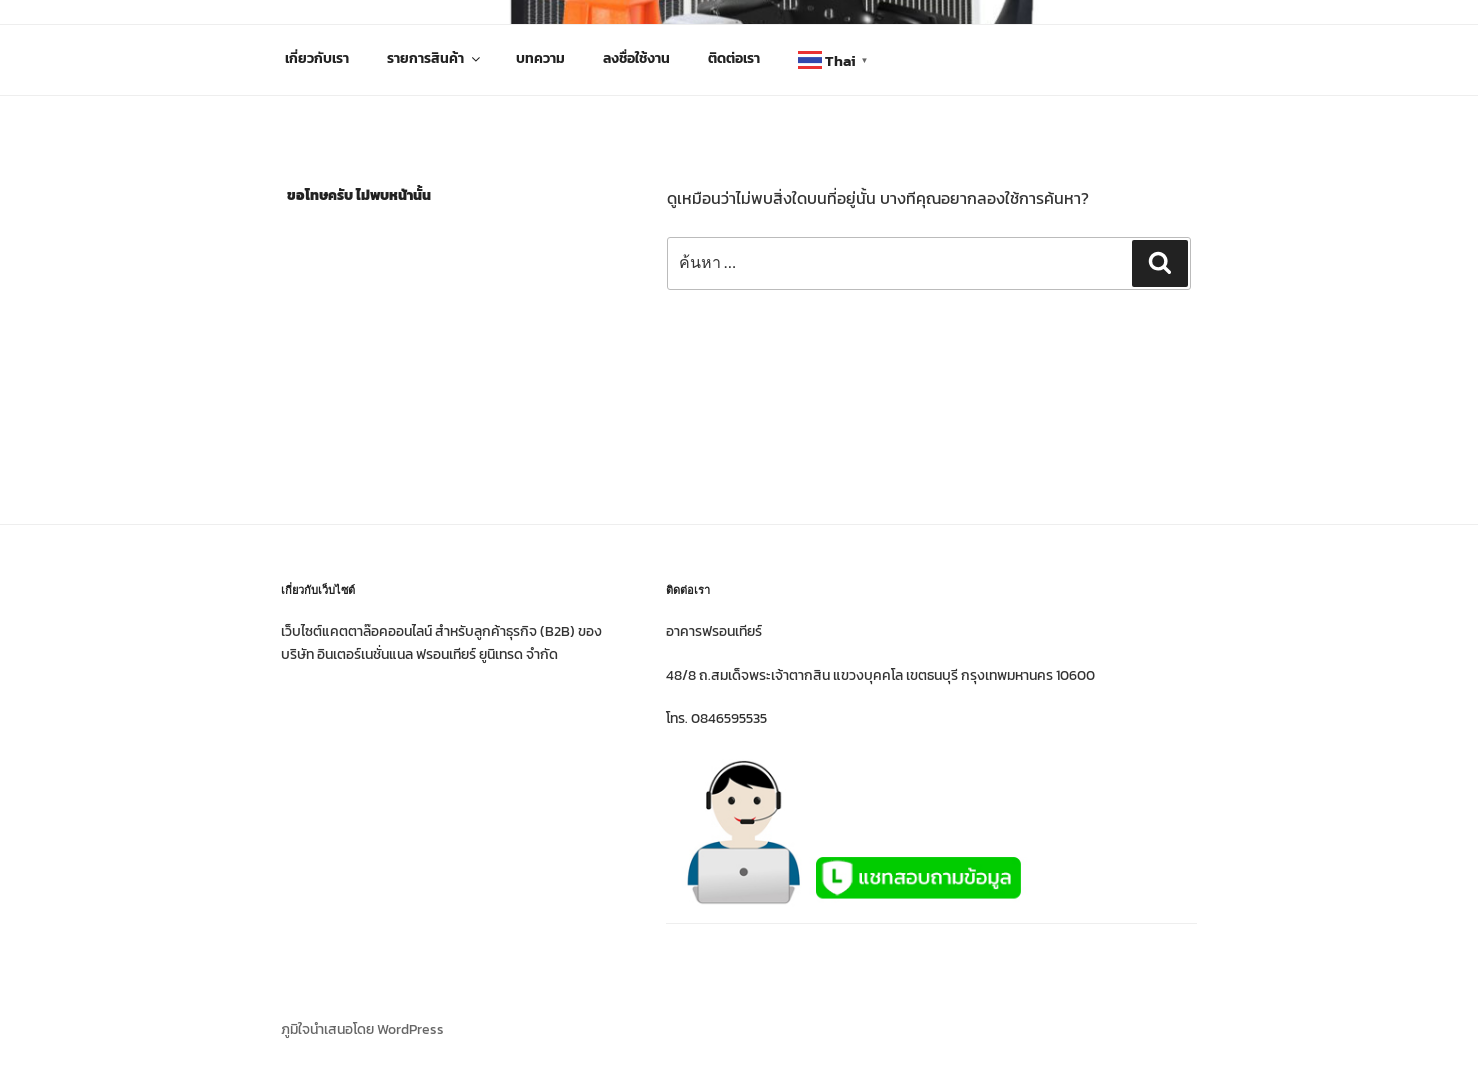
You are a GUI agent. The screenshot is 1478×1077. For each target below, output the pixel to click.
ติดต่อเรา (734, 58)
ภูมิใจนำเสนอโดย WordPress (362, 1029)
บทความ (540, 58)
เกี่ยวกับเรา (317, 58)
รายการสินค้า (435, 58)
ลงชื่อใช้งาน (636, 58)
